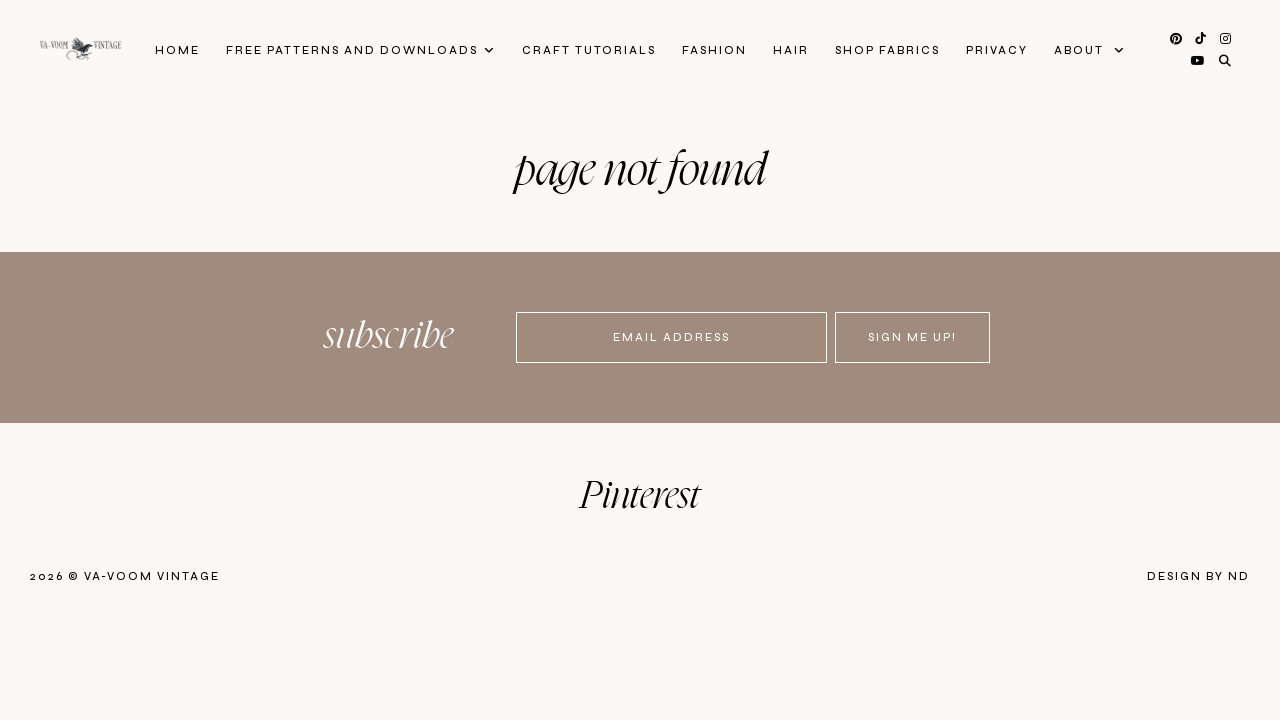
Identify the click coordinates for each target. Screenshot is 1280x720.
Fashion (714, 50)
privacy (997, 50)
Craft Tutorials (589, 50)
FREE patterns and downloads (352, 50)
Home (177, 50)
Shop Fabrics (887, 50)
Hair (791, 50)
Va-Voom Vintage (152, 576)
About (1081, 50)
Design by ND (1198, 576)
